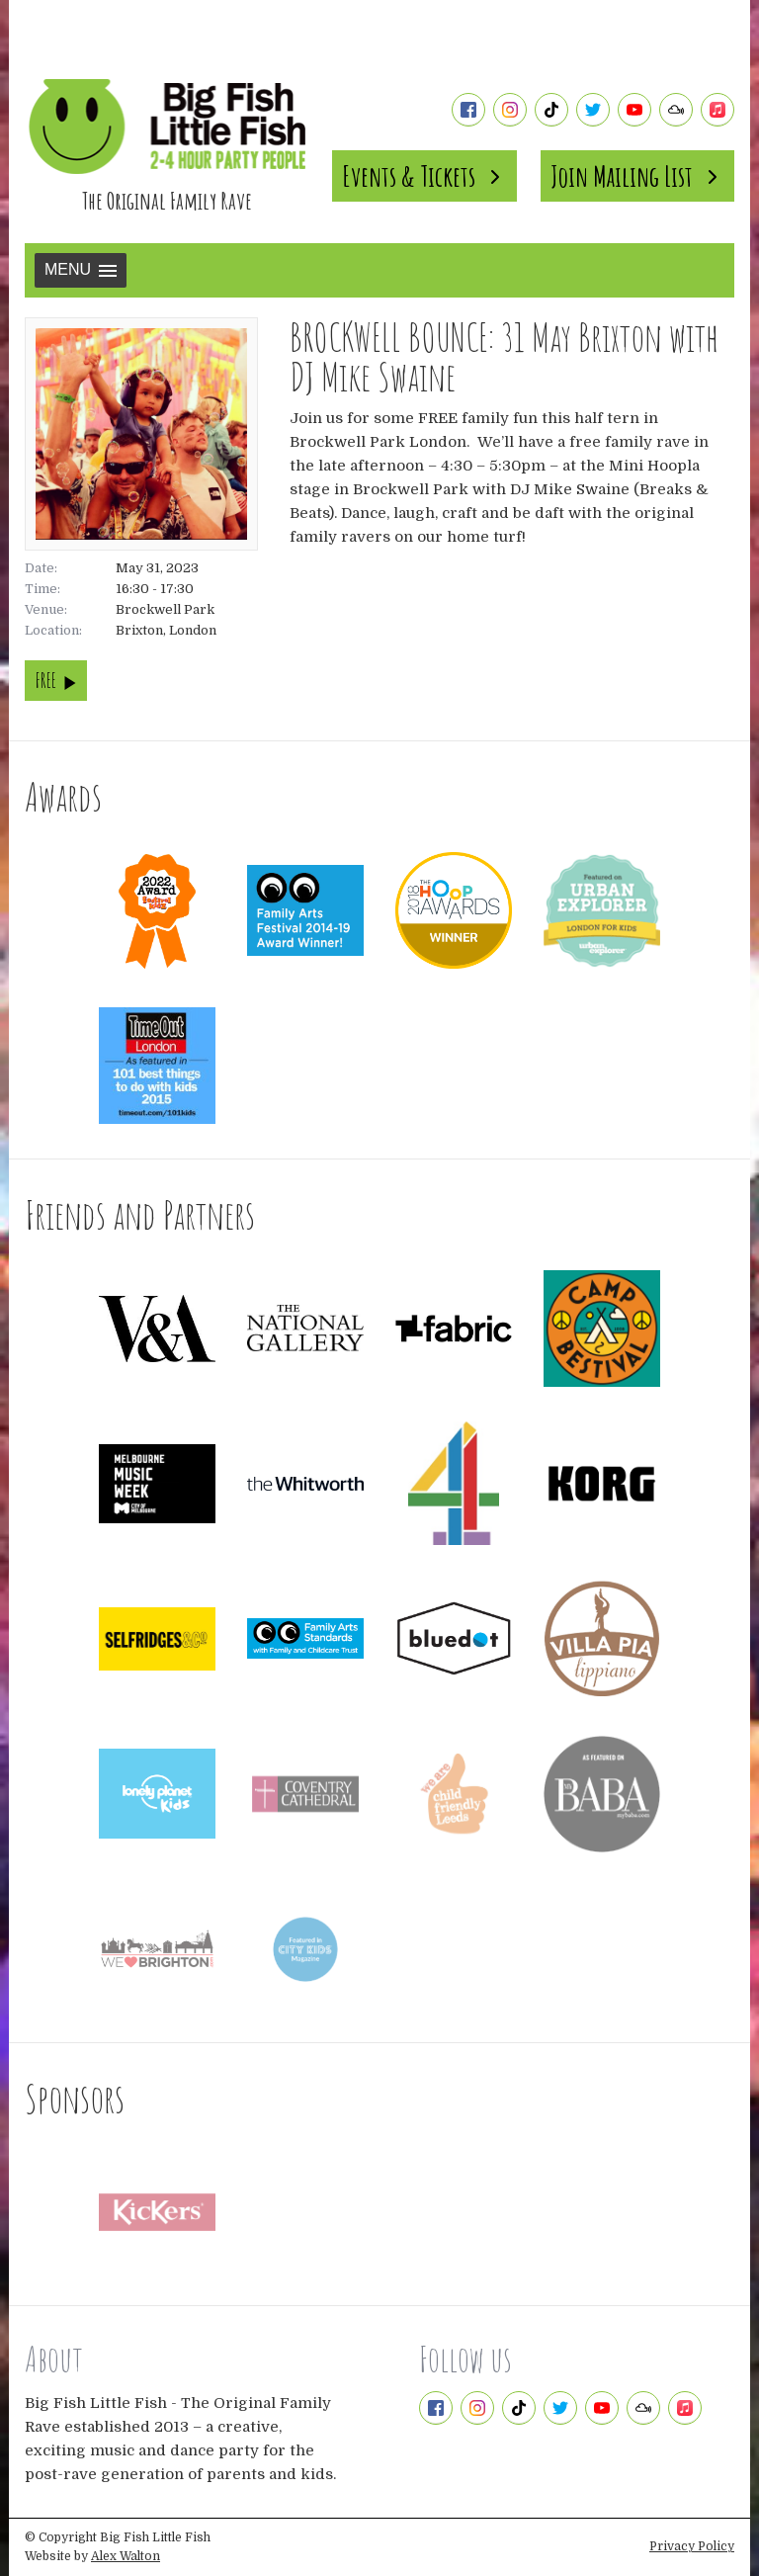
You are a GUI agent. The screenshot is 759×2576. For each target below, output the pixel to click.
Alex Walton (125, 2556)
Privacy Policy (691, 2546)
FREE (56, 680)
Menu (80, 269)
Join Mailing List (637, 176)
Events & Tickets (424, 176)
